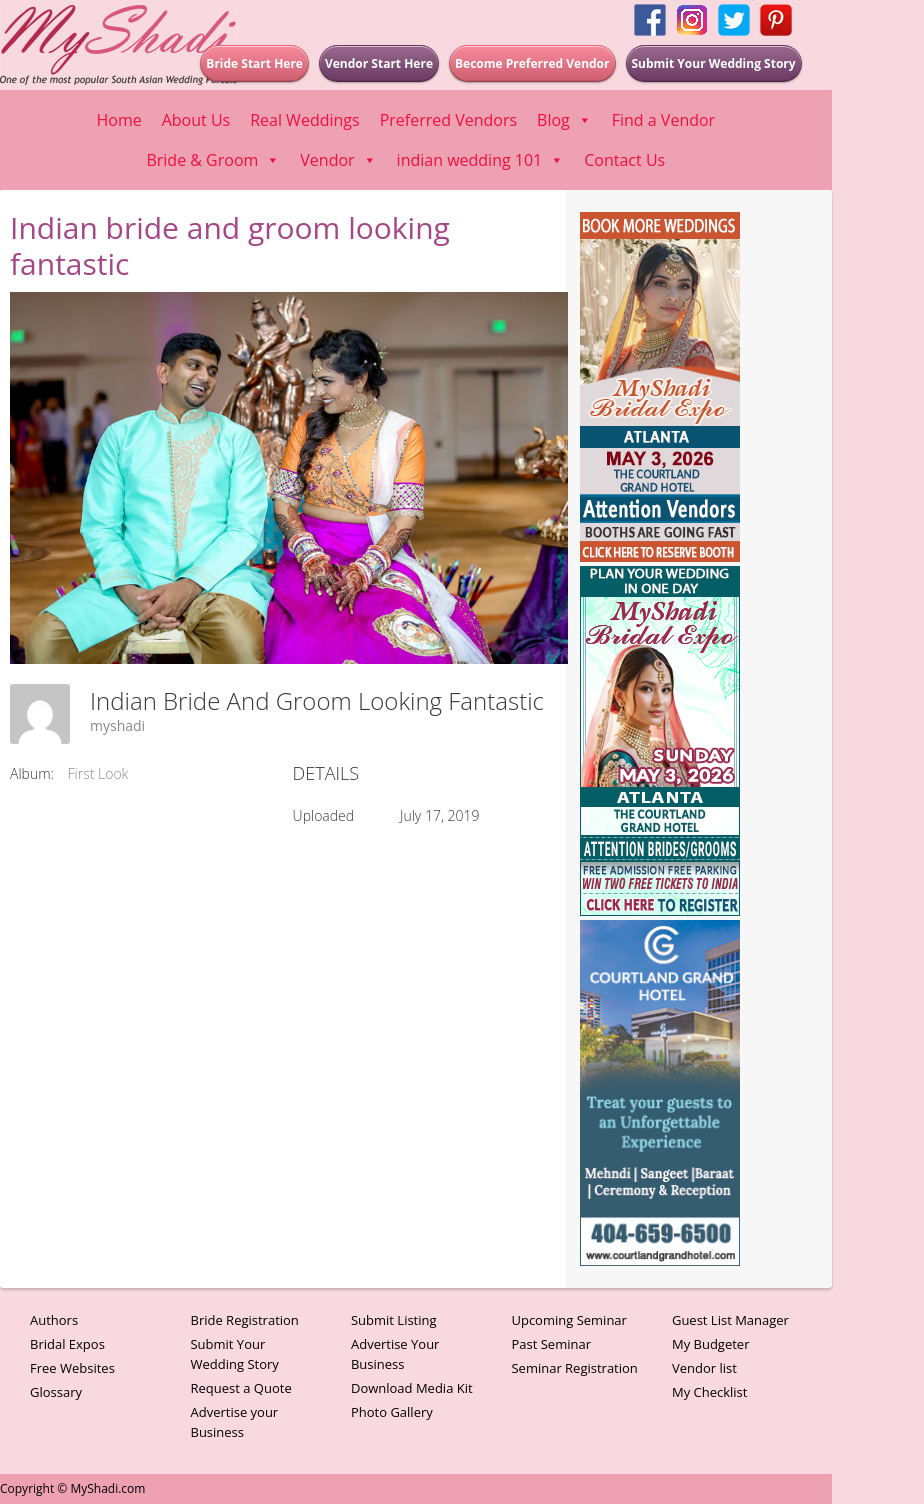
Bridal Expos (67, 1344)
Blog (564, 120)
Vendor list (704, 1368)
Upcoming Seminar (568, 1320)
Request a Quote (240, 1388)
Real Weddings (304, 120)
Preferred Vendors (448, 120)
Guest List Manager (730, 1320)
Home (118, 120)
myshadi (117, 725)
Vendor (338, 160)
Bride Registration (244, 1320)
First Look (98, 773)
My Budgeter (711, 1344)
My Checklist (710, 1392)
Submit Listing (394, 1320)
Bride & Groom (213, 160)
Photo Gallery (392, 1412)
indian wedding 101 (481, 160)
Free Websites (72, 1368)
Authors (54, 1320)
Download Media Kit (412, 1388)
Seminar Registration (574, 1368)
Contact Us (624, 160)
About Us (196, 120)
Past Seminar (551, 1344)
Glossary (56, 1392)
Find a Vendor (663, 120)
